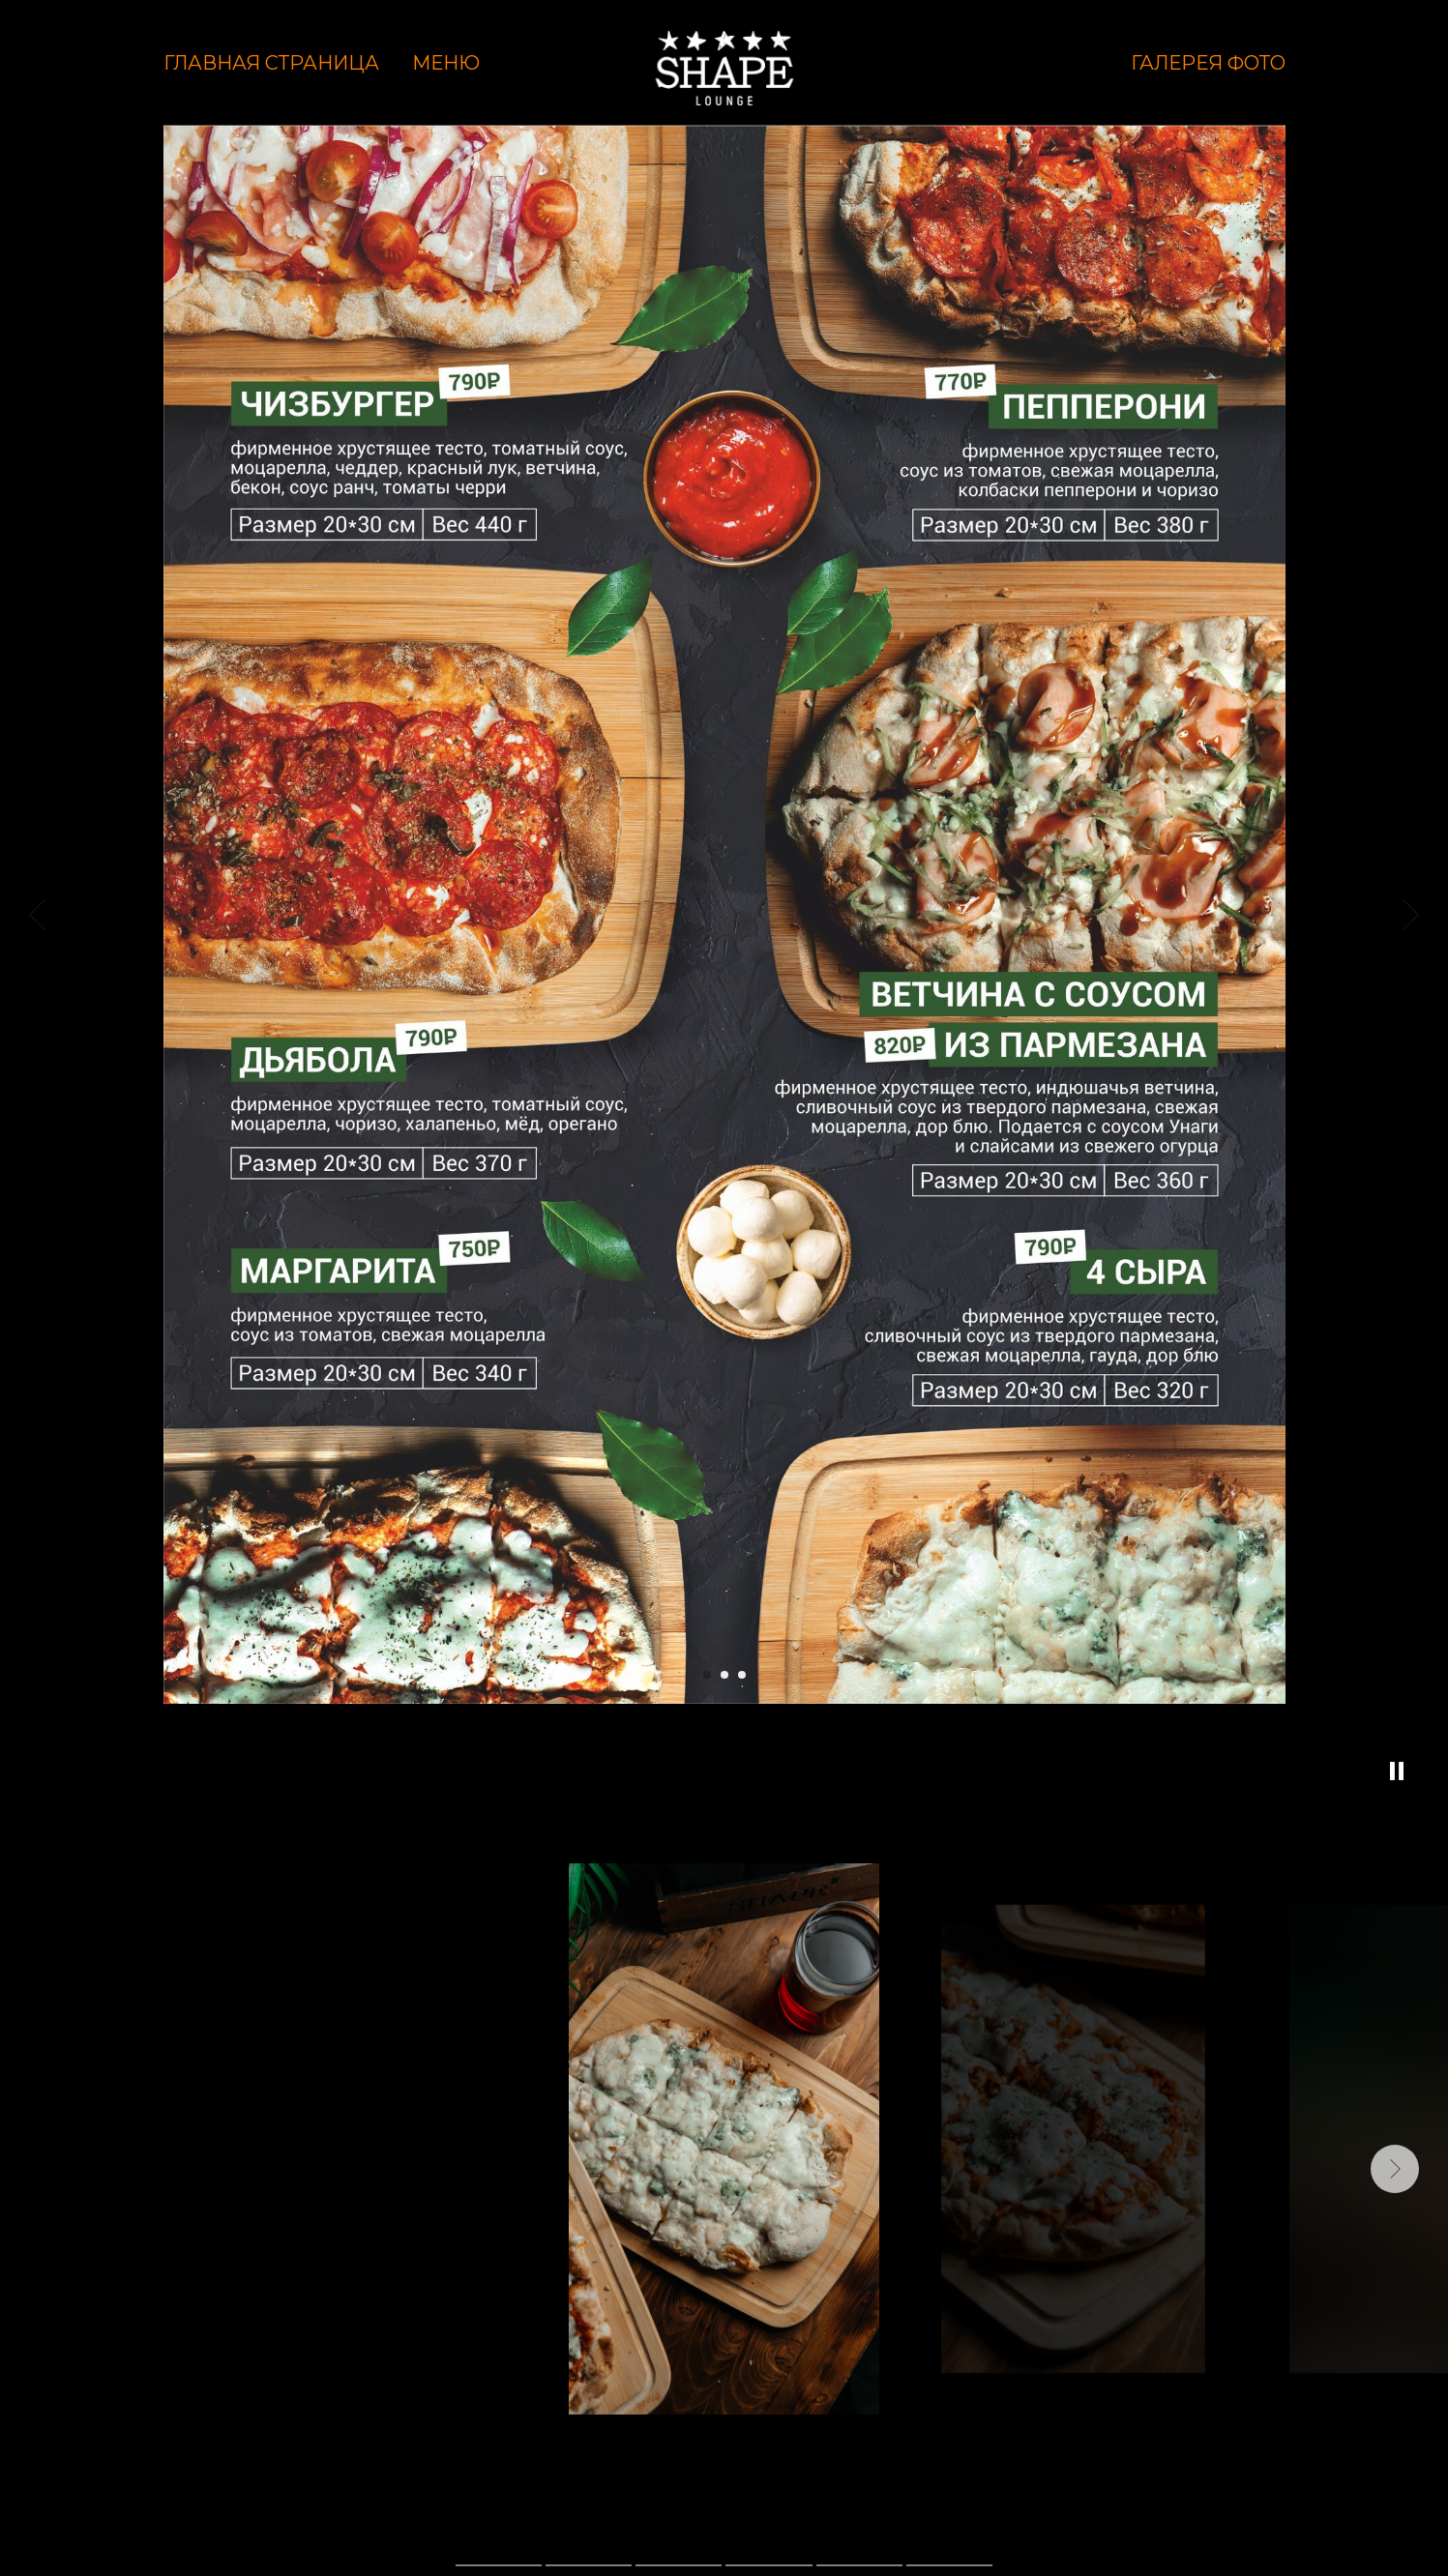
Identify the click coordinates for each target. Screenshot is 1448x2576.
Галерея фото (1208, 62)
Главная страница (271, 62)
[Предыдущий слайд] (37, 914)
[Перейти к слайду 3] (742, 1675)
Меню (446, 62)
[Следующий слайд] (1411, 914)
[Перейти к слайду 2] (724, 1675)
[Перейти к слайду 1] (707, 1675)
